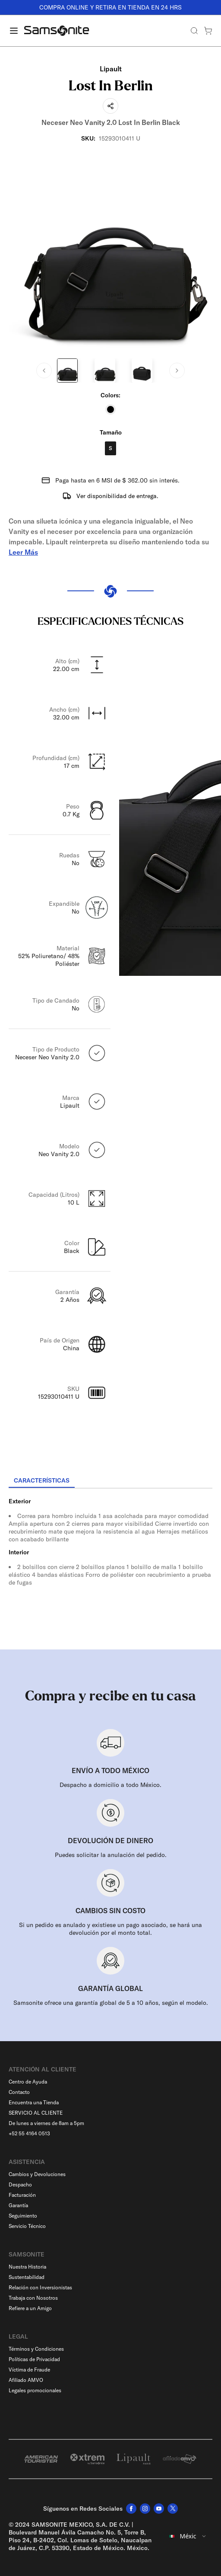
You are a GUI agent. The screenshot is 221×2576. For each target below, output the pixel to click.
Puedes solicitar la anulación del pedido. (111, 1855)
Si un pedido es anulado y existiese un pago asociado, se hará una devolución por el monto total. (110, 1929)
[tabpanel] (110, 1566)
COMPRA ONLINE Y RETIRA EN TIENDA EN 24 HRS (110, 7)
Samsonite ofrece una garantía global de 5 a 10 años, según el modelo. (110, 2003)
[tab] (42, 1481)
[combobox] (188, 2536)
